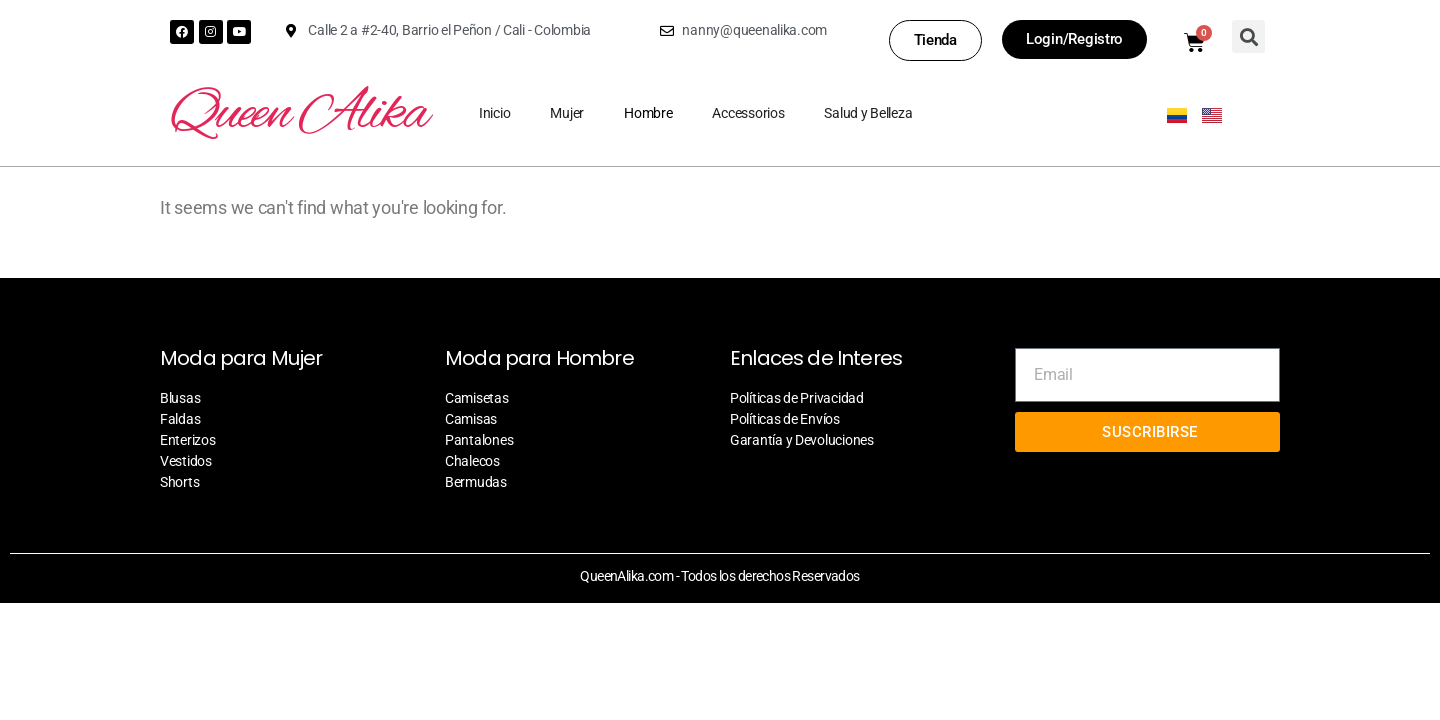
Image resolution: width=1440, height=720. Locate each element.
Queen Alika (298, 115)
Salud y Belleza (868, 113)
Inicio (494, 113)
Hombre (648, 113)
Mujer (567, 113)
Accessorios (748, 113)
